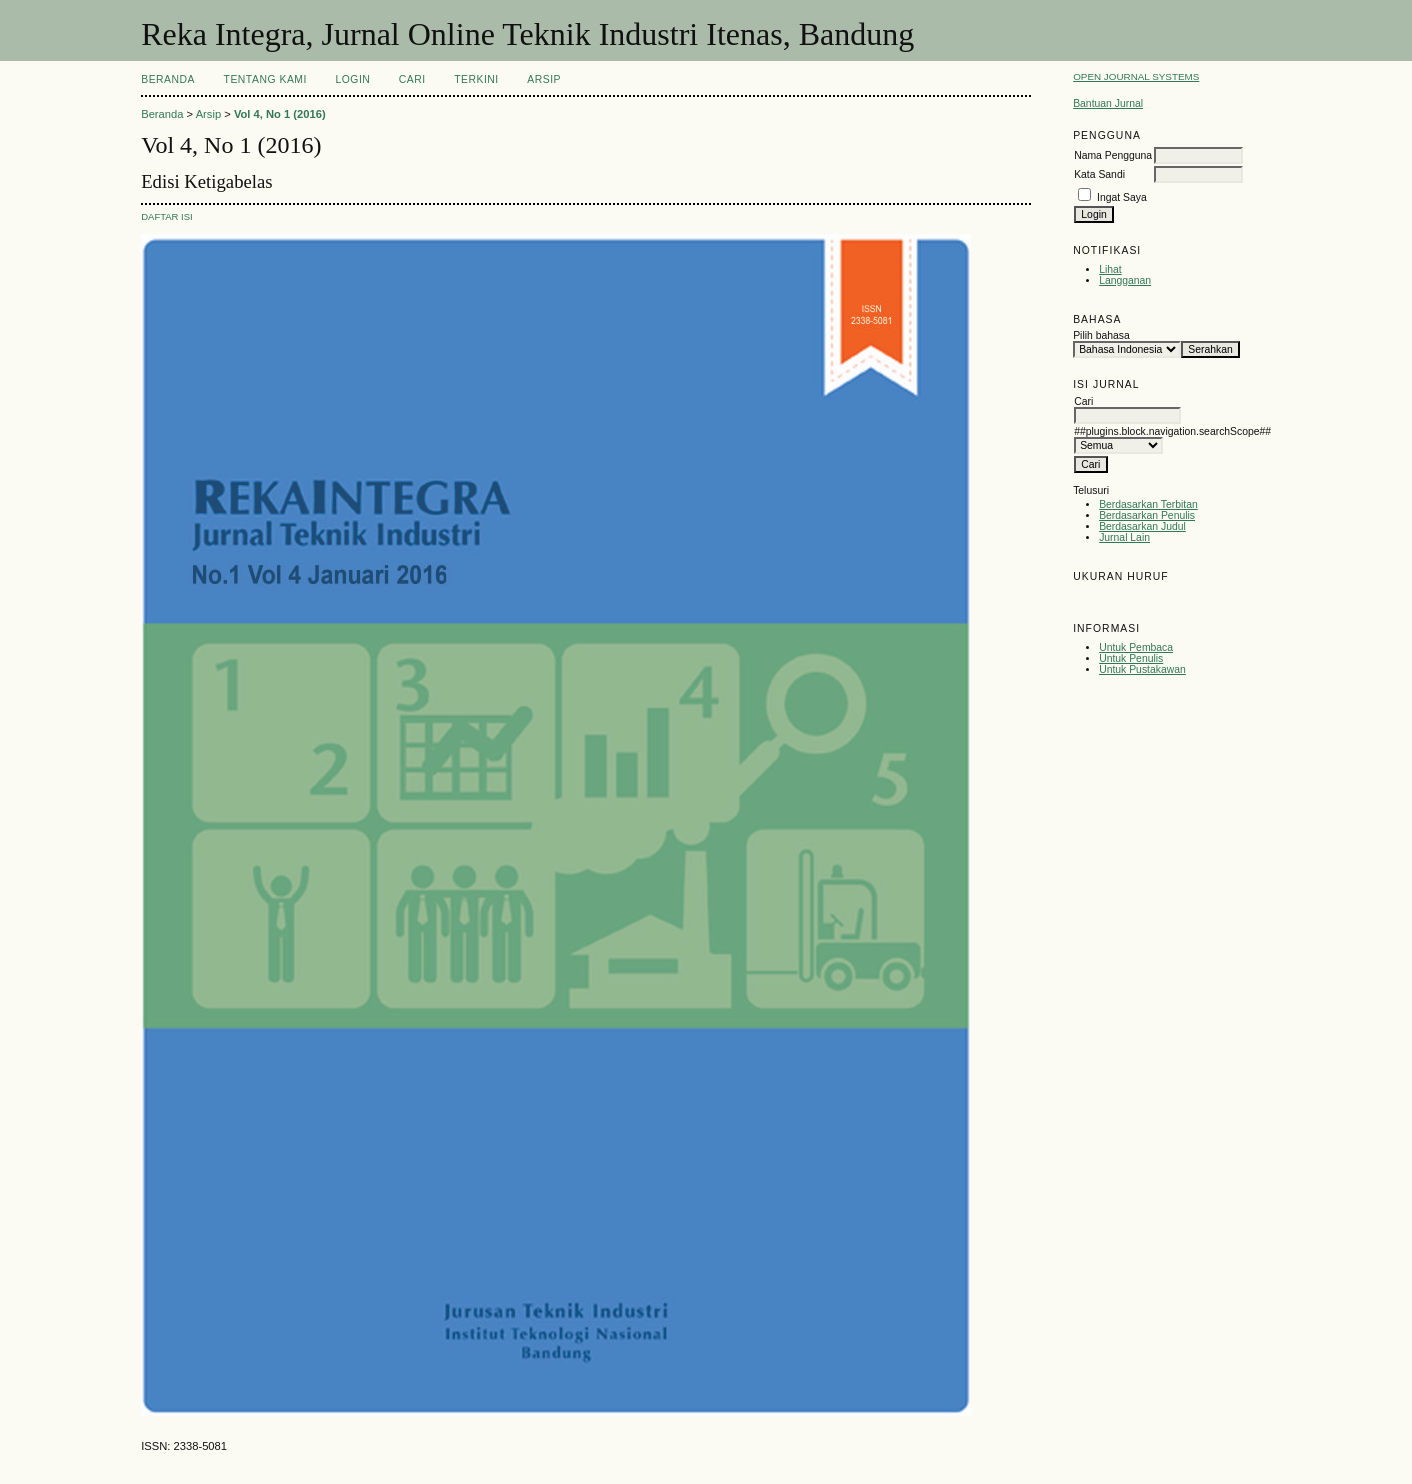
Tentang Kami (265, 79)
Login (352, 79)
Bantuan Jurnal (1108, 103)
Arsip (544, 79)
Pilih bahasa (1101, 335)
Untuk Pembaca (1136, 647)
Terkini (476, 79)
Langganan (1125, 280)
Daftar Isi (167, 216)
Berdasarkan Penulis (1147, 515)
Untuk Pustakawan (1142, 669)
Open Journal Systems (1136, 76)
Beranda (168, 79)
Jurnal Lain (1124, 537)
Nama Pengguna (1113, 155)
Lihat (1110, 269)
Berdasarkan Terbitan (1148, 504)
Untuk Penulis (1131, 658)
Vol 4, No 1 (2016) (280, 114)
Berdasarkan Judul (1142, 526)
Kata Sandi (1099, 174)
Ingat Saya (1122, 197)
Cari (412, 79)
